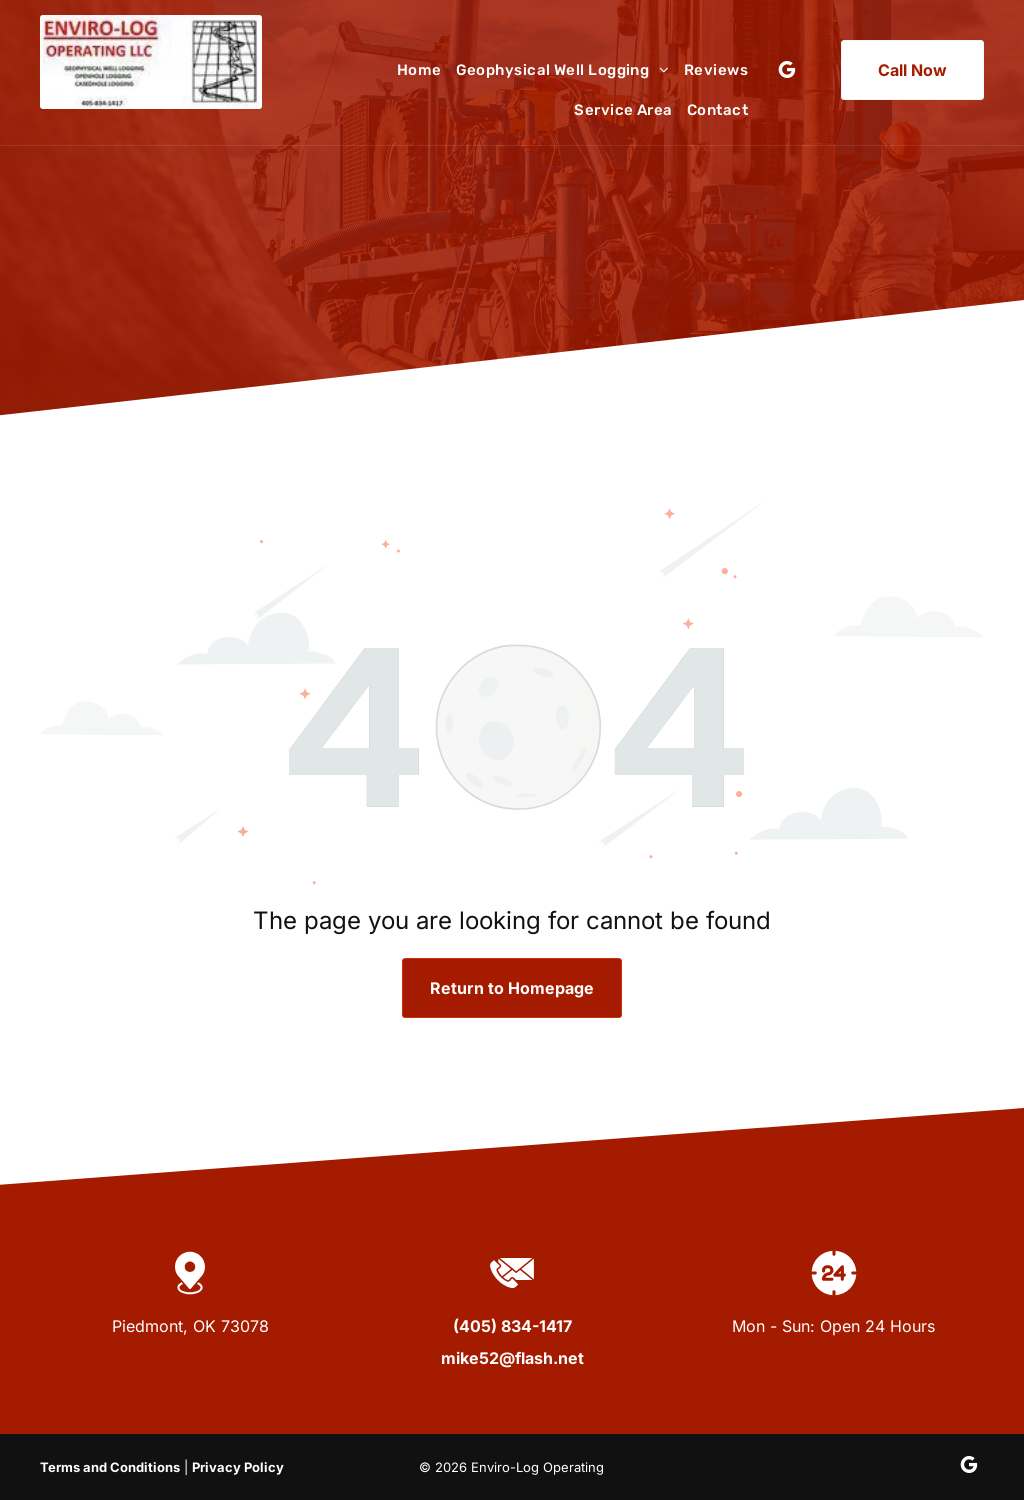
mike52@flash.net (512, 1358)
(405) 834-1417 (512, 1326)
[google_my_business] (787, 72)
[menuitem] (412, 70)
